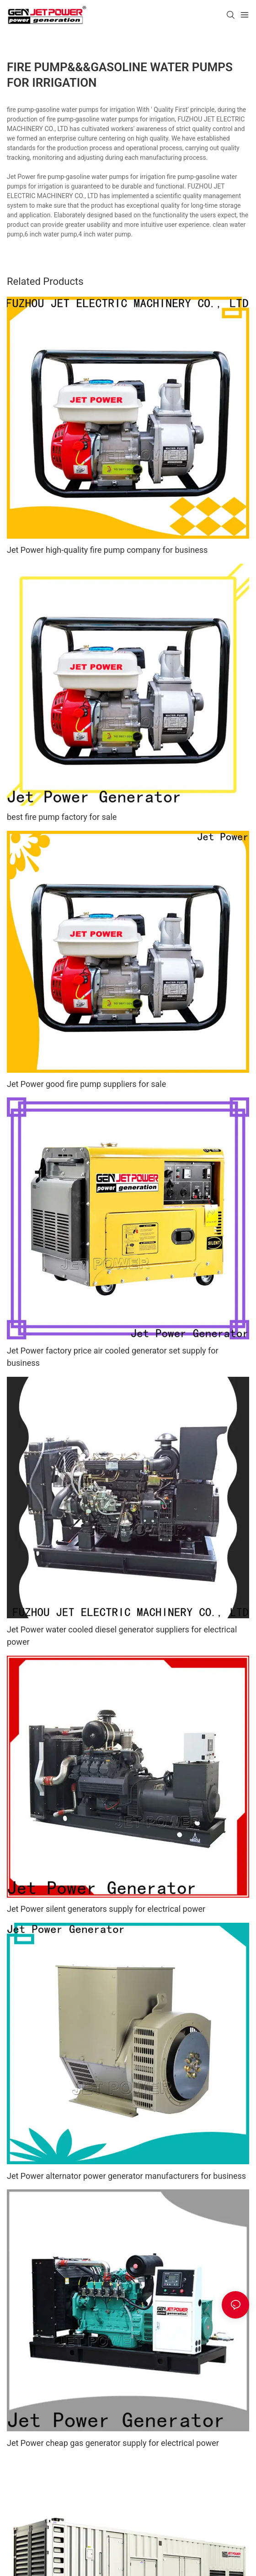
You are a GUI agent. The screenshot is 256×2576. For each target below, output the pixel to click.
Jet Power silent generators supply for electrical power (106, 1909)
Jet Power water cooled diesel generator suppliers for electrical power (122, 1636)
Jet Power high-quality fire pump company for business (107, 550)
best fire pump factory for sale (62, 817)
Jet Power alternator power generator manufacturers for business (126, 2176)
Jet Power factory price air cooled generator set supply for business (113, 1357)
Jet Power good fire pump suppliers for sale (86, 1084)
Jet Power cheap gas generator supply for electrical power (113, 2443)
